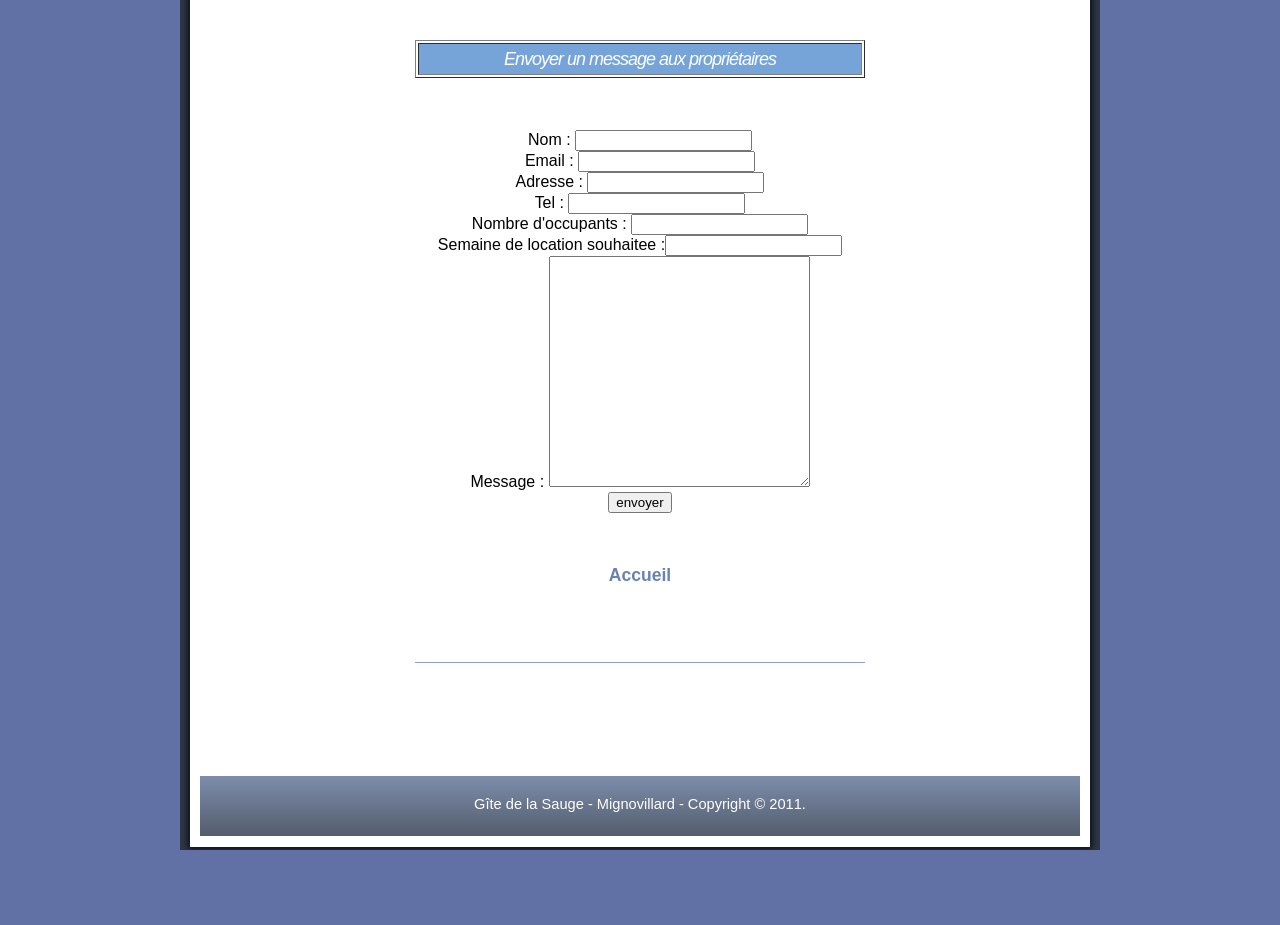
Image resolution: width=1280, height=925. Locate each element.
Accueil (640, 620)
